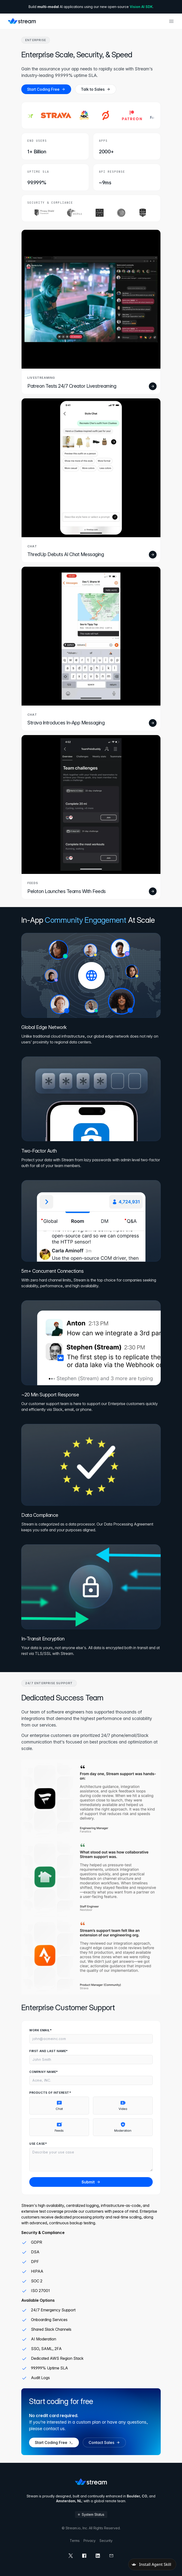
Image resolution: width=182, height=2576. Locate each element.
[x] (71, 2556)
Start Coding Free (46, 89)
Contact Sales (104, 2442)
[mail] (111, 2556)
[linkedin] (98, 2556)
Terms (75, 2541)
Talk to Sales (95, 89)
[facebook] (84, 2556)
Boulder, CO (137, 2496)
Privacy (89, 2541)
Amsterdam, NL (69, 2501)
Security (106, 2541)
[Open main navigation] (171, 21)
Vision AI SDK (141, 7)
